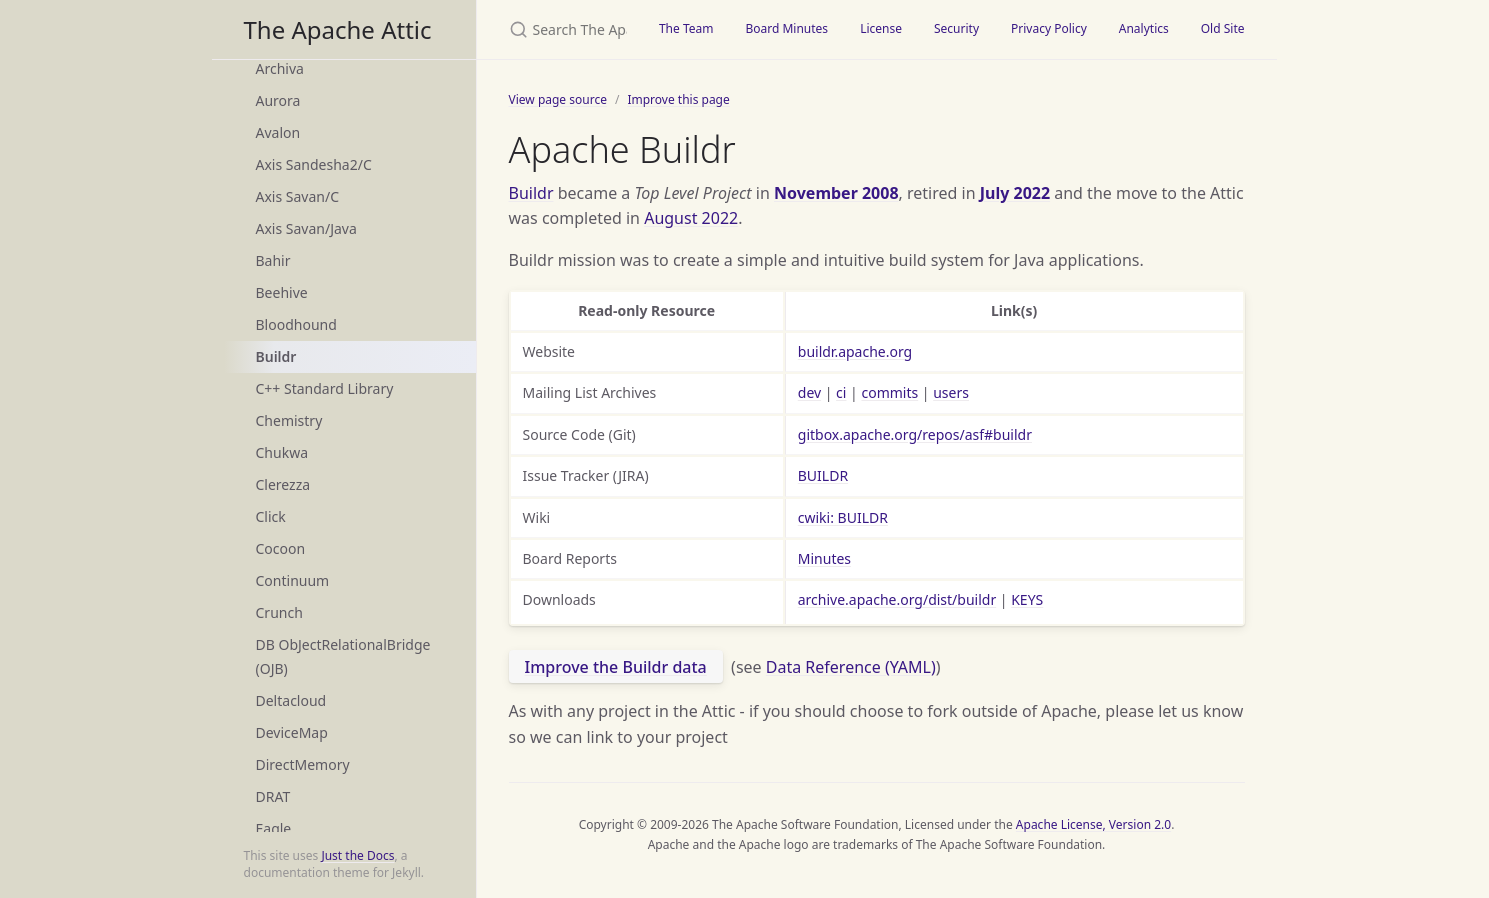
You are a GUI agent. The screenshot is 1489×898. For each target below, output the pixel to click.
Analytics (1144, 28)
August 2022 (691, 218)
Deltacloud (291, 700)
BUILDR (823, 475)
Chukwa (282, 452)
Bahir (273, 260)
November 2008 (836, 193)
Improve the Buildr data (616, 667)
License (881, 28)
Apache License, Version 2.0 (1093, 824)
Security (956, 28)
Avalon (278, 132)
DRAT (273, 796)
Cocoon (281, 548)
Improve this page (678, 99)
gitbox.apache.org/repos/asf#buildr (915, 434)
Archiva (280, 68)
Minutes (824, 558)
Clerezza (283, 484)
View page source (558, 99)
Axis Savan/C (298, 196)
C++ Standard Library (325, 388)
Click (271, 516)
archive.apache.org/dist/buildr (897, 599)
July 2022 (1015, 193)
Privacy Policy (1049, 28)
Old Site (1223, 28)
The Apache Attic (338, 29)
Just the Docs (357, 855)
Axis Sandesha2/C (314, 164)
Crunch (279, 612)
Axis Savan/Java (306, 228)
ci (841, 392)
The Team (686, 28)
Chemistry (289, 420)
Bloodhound (296, 324)
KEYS (1027, 599)
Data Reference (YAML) (851, 667)
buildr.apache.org (855, 351)
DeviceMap (292, 732)
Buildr (276, 356)
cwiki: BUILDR (843, 517)
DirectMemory (303, 764)
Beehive (282, 292)
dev (809, 392)
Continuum (293, 580)
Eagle (274, 828)
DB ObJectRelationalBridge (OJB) (343, 656)
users (951, 392)
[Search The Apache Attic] (560, 29)
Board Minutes (786, 28)
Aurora (278, 100)
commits (889, 392)
